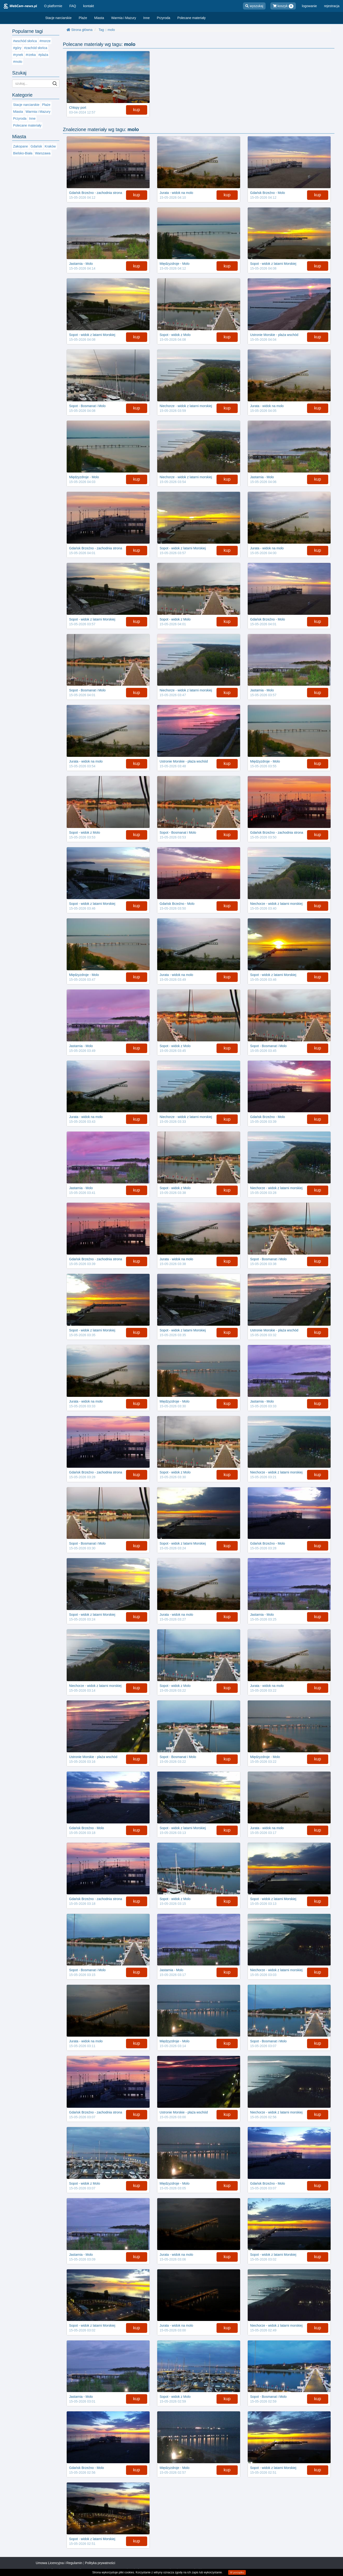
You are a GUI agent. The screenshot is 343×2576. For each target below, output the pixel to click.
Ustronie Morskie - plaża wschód (274, 335)
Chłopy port (77, 107)
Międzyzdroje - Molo (174, 264)
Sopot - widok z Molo (175, 335)
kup (136, 109)
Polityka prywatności (100, 2563)
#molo (17, 62)
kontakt (88, 6)
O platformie (53, 6)
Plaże (83, 18)
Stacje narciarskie (58, 18)
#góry (17, 48)
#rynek (18, 55)
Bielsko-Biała (22, 153)
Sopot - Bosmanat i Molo (87, 406)
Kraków (50, 146)
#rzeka (31, 55)
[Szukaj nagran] (35, 83)
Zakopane (20, 146)
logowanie (309, 6)
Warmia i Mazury (123, 18)
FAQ (72, 6)
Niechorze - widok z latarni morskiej (186, 406)
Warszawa (42, 153)
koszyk (283, 6)
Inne (146, 18)
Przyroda (163, 18)
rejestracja (331, 6)
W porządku (237, 2572)
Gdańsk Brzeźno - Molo (267, 193)
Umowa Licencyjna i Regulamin (59, 2563)
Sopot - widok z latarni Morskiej (273, 264)
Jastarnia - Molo (81, 264)
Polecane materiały (191, 18)
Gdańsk (36, 146)
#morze (45, 41)
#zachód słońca (35, 48)
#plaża (43, 55)
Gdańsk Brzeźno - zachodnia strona (95, 193)
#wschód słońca (25, 41)
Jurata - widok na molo (176, 193)
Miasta (99, 18)
